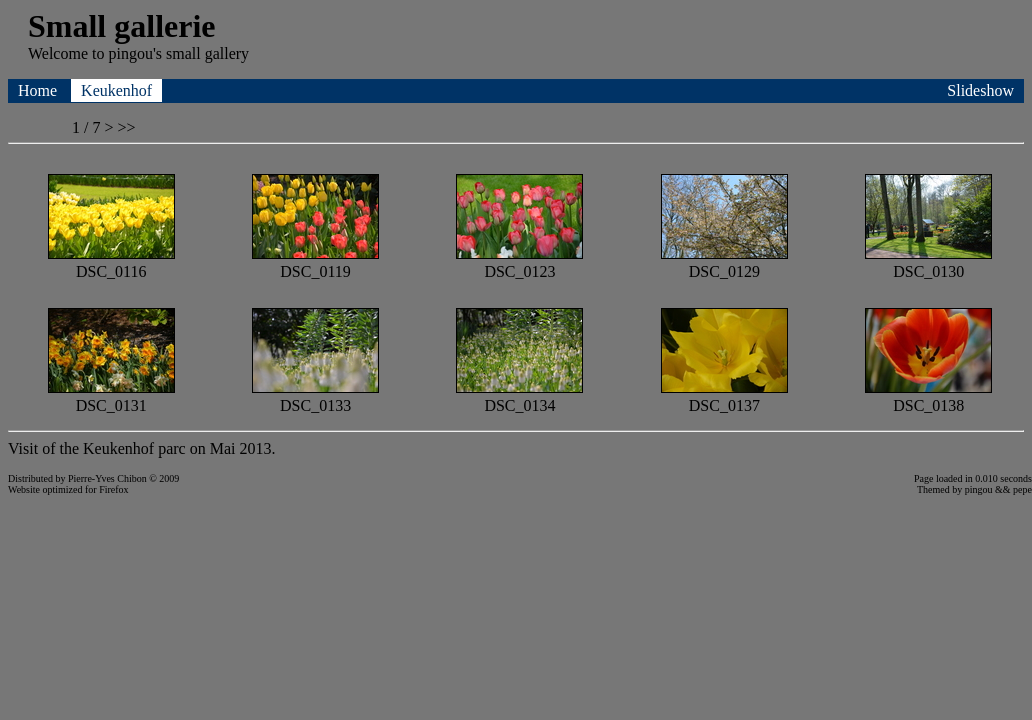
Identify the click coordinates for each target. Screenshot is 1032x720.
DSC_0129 (724, 262)
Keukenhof (116, 90)
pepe (1022, 489)
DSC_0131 (111, 396)
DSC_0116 (111, 262)
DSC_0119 (315, 262)
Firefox (113, 489)
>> (126, 127)
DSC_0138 (928, 396)
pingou (979, 489)
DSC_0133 (315, 396)
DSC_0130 (928, 262)
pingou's (135, 53)
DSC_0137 (724, 396)
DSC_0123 (519, 262)
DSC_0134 (519, 396)
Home (39, 90)
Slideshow (980, 90)
